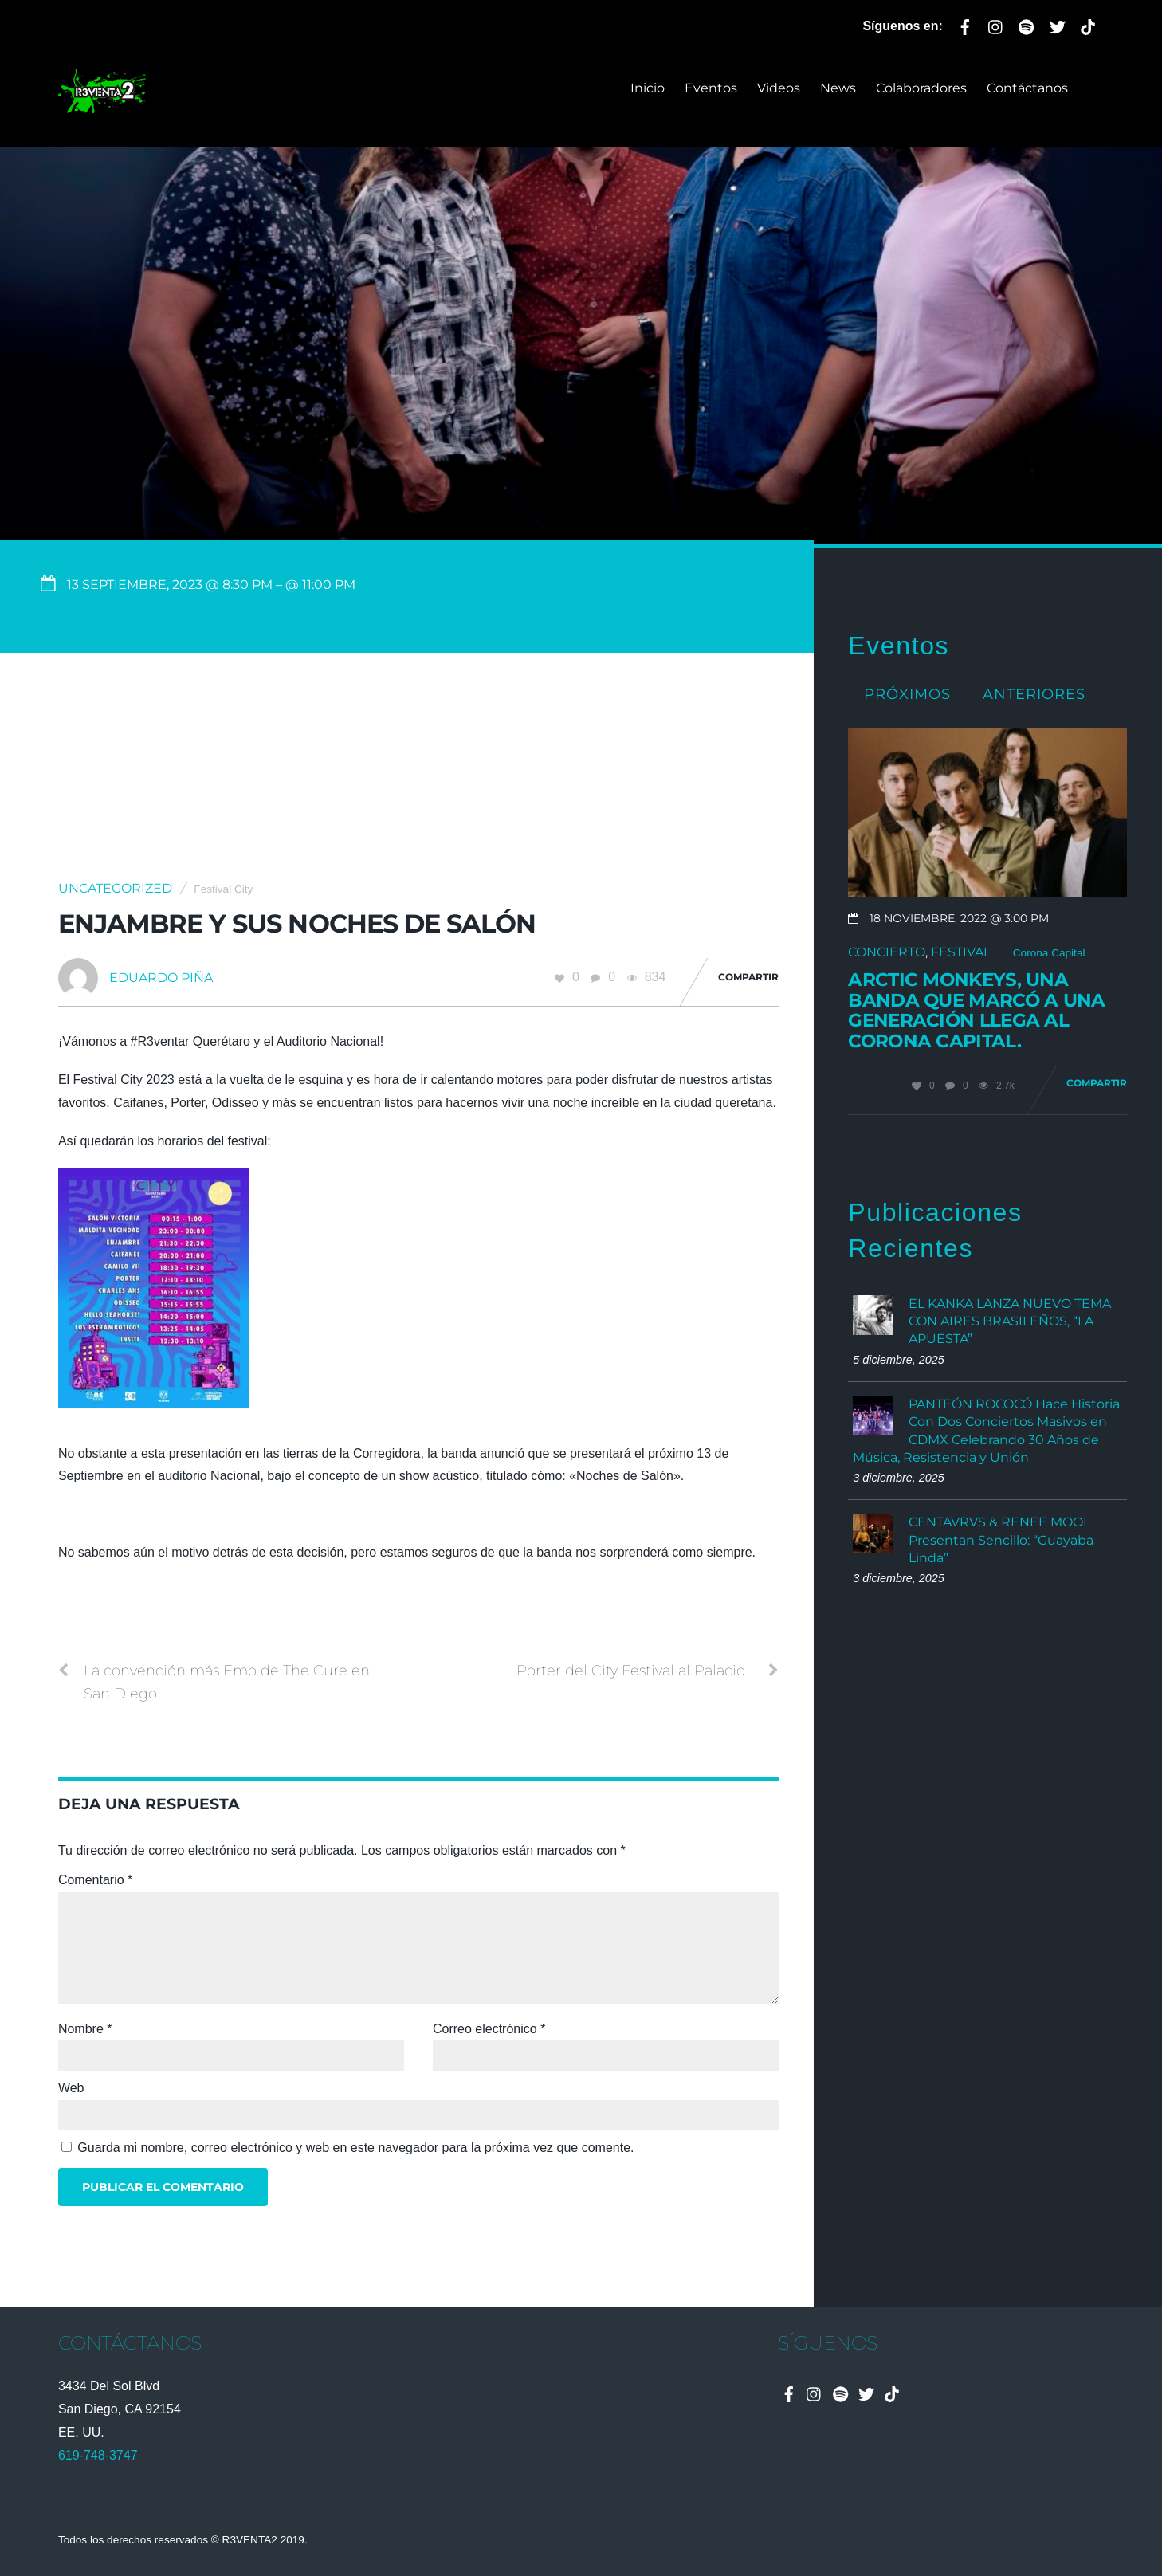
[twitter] (1057, 24)
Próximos (907, 693)
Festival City (223, 889)
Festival (961, 952)
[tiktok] (1088, 24)
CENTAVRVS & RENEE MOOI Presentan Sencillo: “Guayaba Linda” (1001, 1539)
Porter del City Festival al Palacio (647, 1670)
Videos (778, 88)
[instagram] (996, 24)
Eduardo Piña (161, 977)
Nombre (85, 2029)
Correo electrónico (489, 2029)
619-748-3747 (98, 2455)
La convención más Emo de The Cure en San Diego (214, 1680)
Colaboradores (921, 88)
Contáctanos (1027, 88)
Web (71, 2088)
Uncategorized (115, 888)
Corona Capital (1049, 953)
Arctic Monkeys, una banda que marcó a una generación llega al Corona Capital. (976, 1010)
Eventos (711, 88)
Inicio (647, 88)
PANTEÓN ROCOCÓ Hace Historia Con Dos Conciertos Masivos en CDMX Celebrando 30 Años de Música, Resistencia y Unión (986, 1430)
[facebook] (965, 24)
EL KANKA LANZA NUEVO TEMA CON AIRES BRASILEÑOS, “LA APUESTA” (1010, 1321)
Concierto (886, 952)
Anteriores (1034, 693)
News (838, 88)
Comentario (95, 1880)
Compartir (748, 977)
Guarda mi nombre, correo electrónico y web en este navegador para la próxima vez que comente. (355, 2147)
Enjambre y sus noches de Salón (297, 923)
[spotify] (1026, 24)
